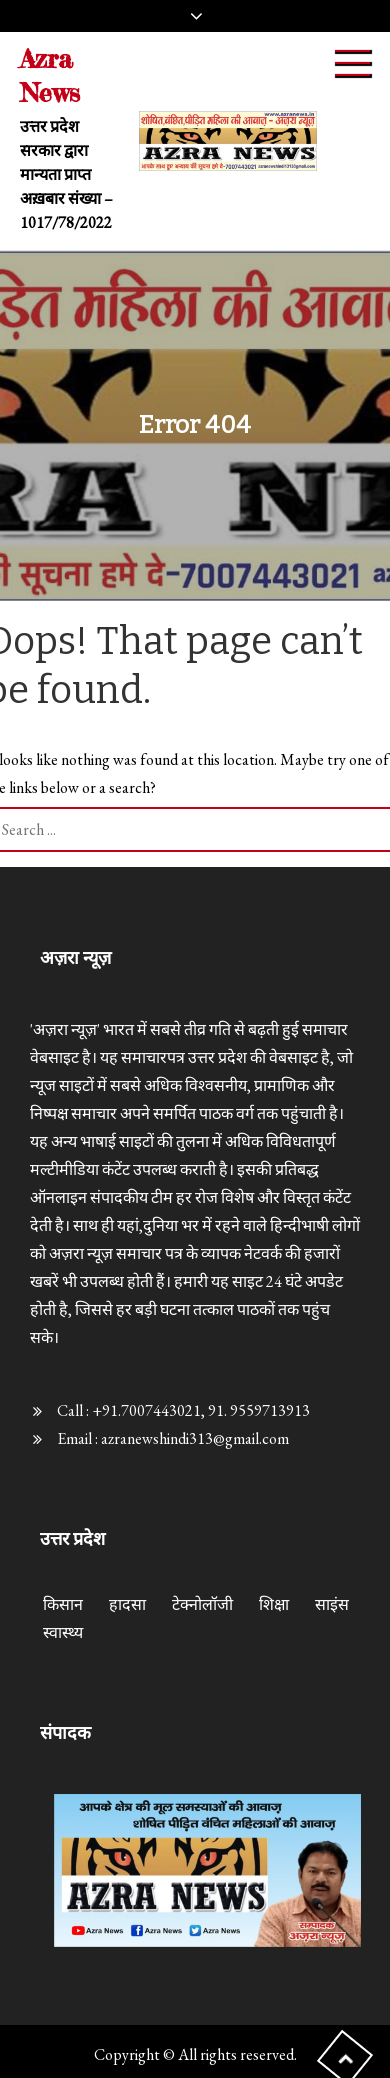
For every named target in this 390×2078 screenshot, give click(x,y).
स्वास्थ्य (63, 1632)
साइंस (332, 1604)
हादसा (127, 1604)
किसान (63, 1604)
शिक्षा (274, 1604)
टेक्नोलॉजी (202, 1604)
